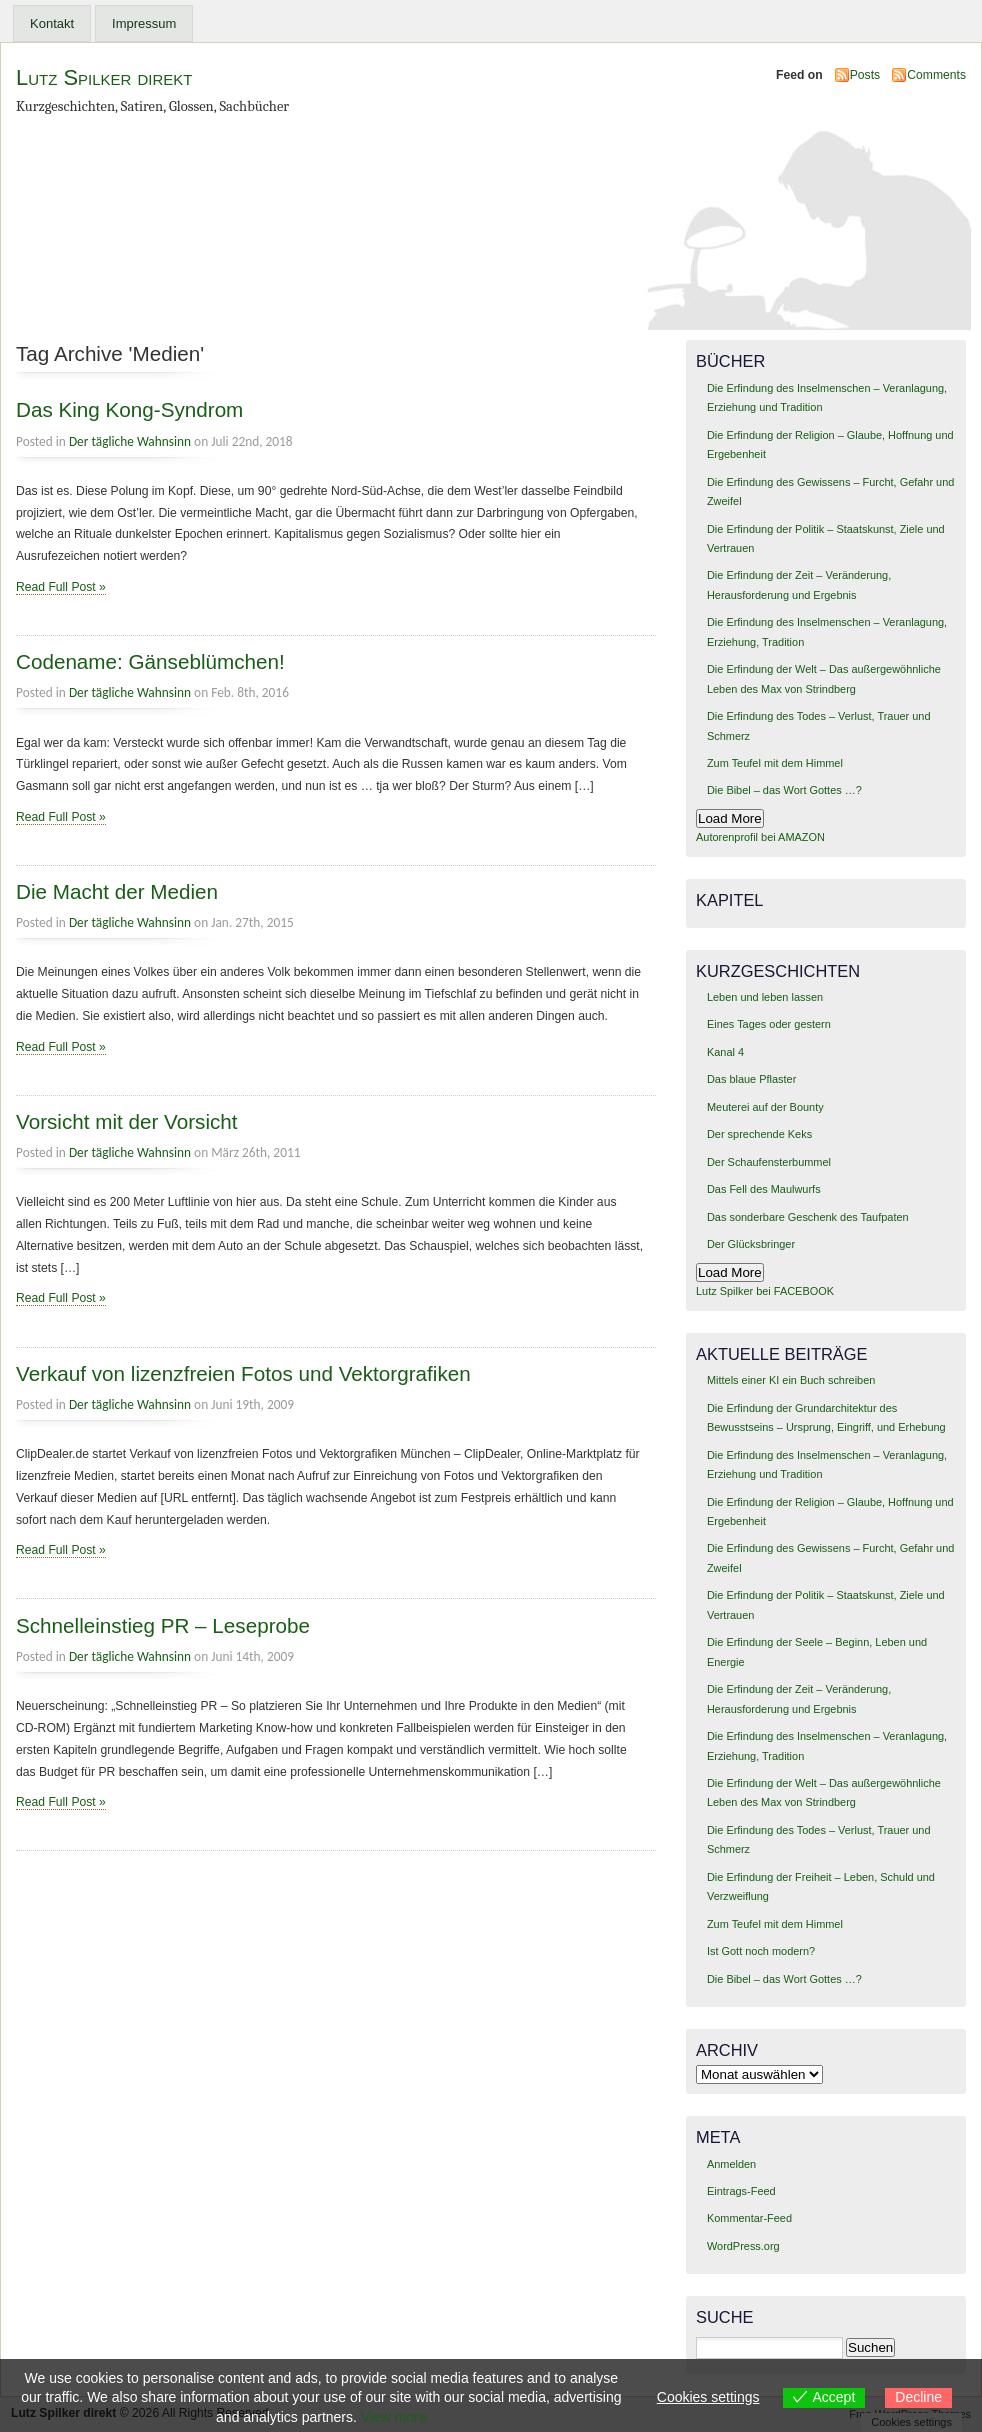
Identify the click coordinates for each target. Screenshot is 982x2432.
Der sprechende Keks (759, 1134)
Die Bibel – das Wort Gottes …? (784, 790)
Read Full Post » (61, 587)
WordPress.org (743, 2246)
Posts (865, 75)
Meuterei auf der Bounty (765, 1107)
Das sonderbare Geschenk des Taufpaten (808, 1217)
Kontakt (52, 23)
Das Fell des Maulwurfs (764, 1189)
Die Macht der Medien (117, 891)
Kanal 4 (725, 1052)
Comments (936, 75)
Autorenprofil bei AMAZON (760, 837)
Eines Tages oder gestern (769, 1024)
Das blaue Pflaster (751, 1079)
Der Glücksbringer (751, 1244)
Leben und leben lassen (765, 997)
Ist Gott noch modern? (761, 1951)
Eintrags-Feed (741, 2191)
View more (394, 2417)
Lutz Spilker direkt (104, 77)
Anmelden (731, 2164)
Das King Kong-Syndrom (129, 409)
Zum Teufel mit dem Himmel (775, 763)
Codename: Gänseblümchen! (150, 661)
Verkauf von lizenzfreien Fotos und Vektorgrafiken (243, 1373)
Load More (730, 818)
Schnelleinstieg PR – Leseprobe (163, 1625)
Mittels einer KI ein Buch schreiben (791, 1380)
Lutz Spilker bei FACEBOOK (765, 1291)
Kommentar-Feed (749, 2218)
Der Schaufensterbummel (769, 1162)
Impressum (144, 23)
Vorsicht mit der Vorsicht (127, 1121)
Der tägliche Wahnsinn (130, 441)
